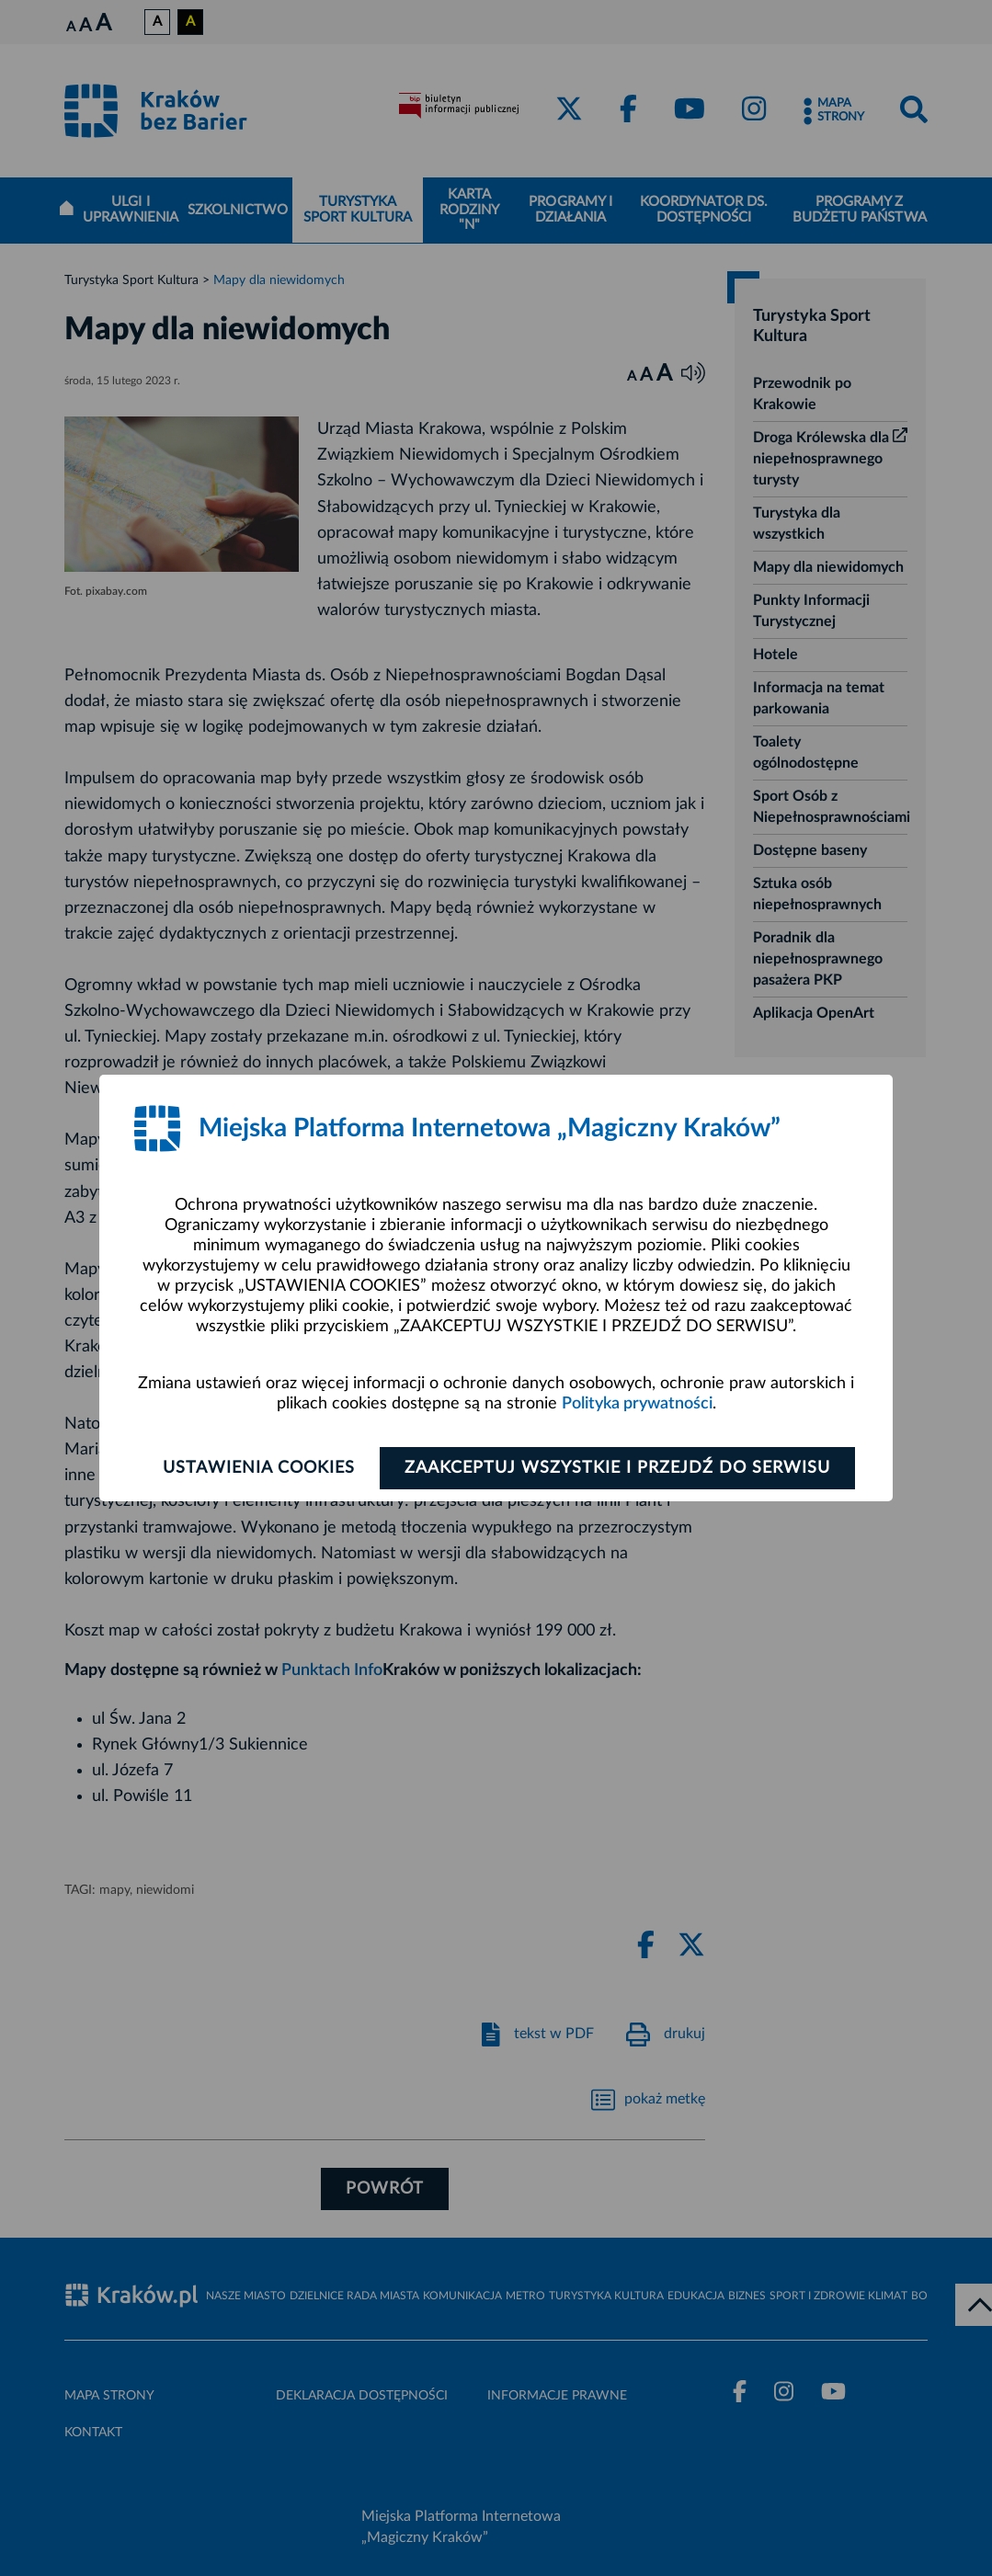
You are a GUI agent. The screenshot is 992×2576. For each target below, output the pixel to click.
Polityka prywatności (637, 1404)
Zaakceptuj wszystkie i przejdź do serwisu (617, 1468)
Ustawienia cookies (259, 1468)
